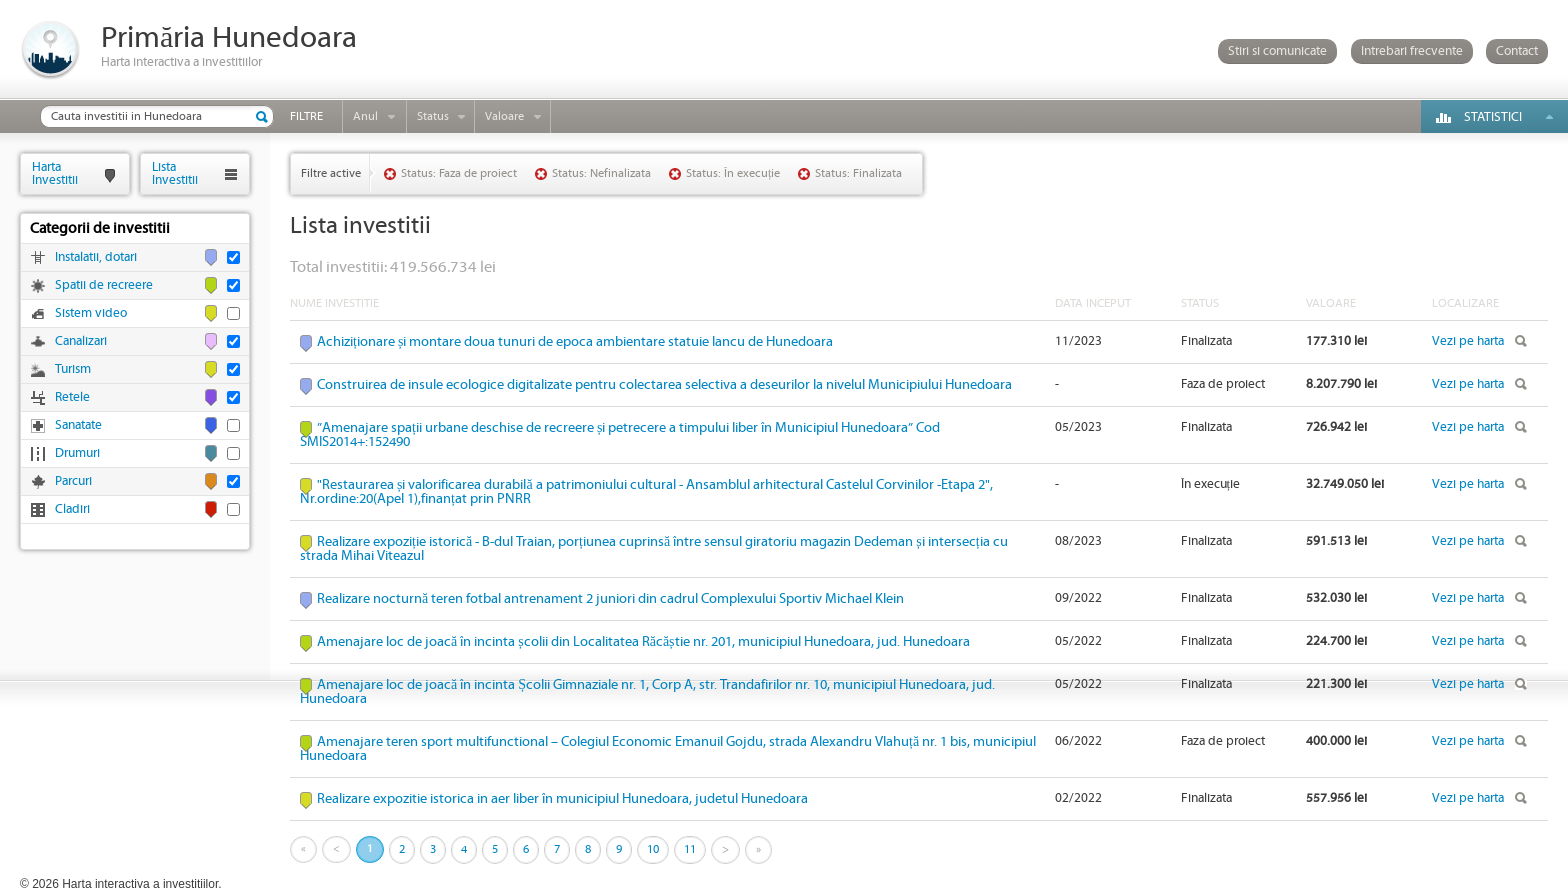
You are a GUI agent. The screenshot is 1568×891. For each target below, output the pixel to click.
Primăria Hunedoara (229, 38)
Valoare (504, 116)
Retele (72, 397)
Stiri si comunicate (1277, 51)
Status (433, 116)
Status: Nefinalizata (601, 173)
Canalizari (81, 341)
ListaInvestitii (175, 173)
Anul (365, 116)
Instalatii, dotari (96, 257)
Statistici (1493, 117)
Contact (1517, 51)
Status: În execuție (733, 173)
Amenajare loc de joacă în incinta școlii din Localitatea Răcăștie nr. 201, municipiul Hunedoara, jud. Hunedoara (643, 642)
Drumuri (77, 453)
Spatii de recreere (104, 285)
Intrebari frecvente (1412, 51)
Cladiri (72, 509)
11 (690, 849)
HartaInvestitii (55, 173)
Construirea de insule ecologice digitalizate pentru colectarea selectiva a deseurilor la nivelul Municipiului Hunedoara (664, 385)
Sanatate (78, 425)
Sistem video (91, 313)
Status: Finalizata (858, 173)
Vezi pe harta (1468, 341)
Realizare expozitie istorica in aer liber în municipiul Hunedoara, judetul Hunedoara (562, 799)
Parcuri (73, 481)
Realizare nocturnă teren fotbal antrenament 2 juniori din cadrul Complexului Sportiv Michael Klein (610, 599)
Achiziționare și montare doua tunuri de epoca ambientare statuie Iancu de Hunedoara (575, 342)
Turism (73, 369)
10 (653, 849)
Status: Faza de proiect (459, 173)
